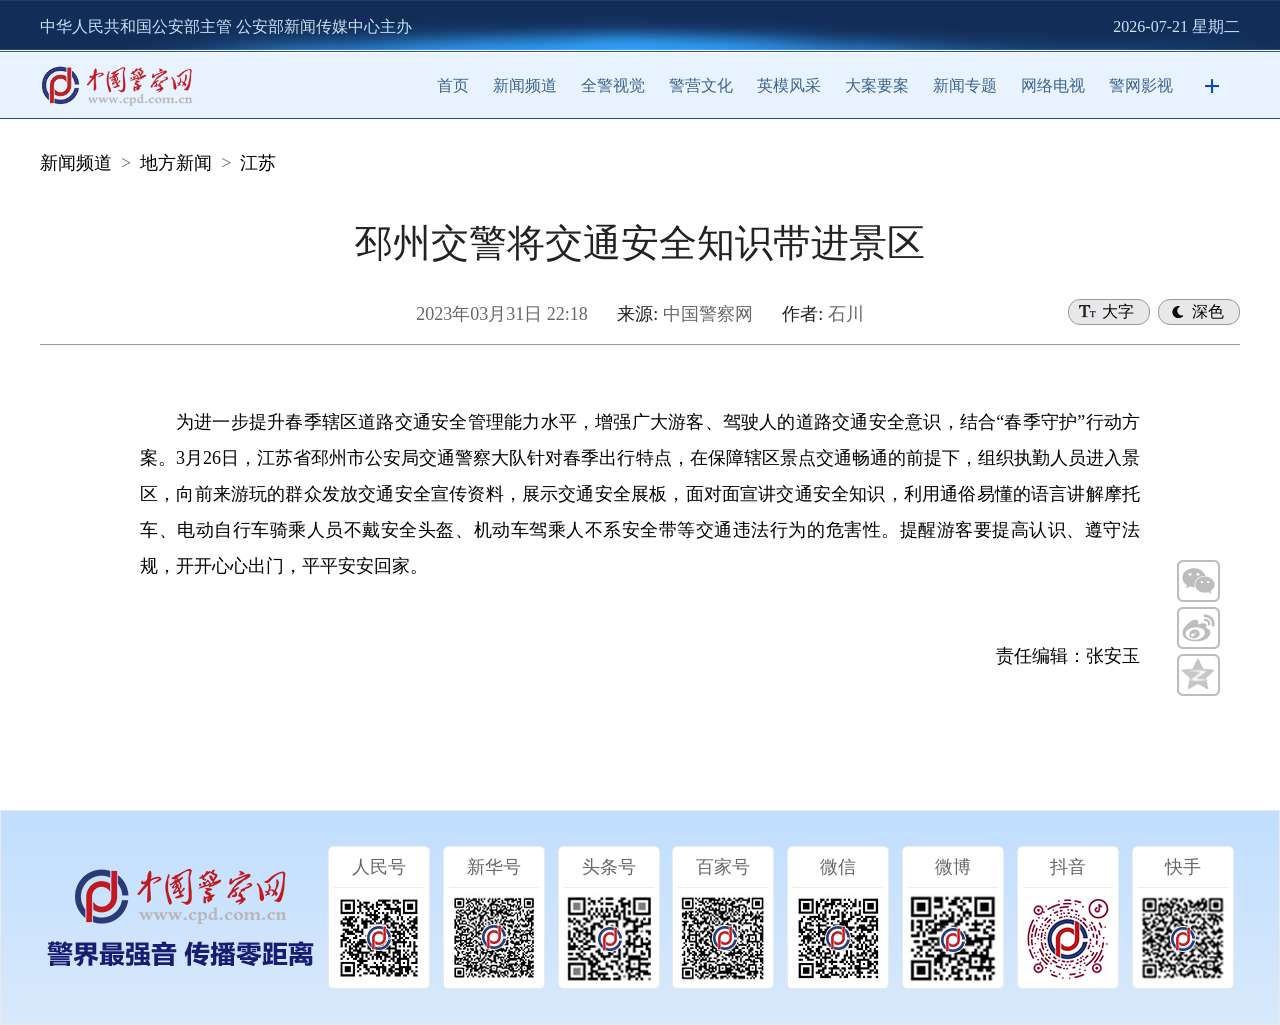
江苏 (258, 163)
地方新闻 (176, 163)
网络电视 (1053, 85)
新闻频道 (525, 85)
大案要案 (877, 85)
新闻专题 (965, 85)
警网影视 (1141, 85)
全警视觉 (613, 85)
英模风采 (789, 85)
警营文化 (701, 85)
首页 (453, 85)
